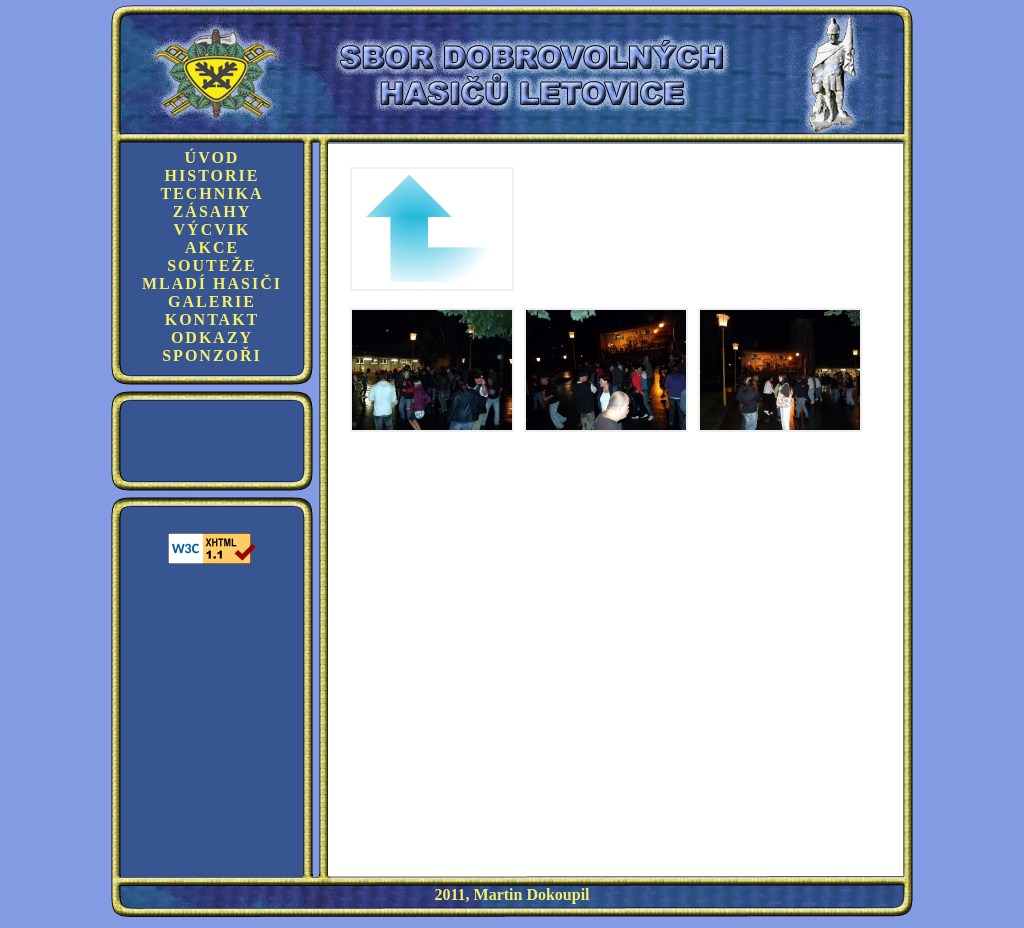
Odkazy (212, 337)
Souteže (212, 265)
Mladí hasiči (212, 283)
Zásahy (212, 211)
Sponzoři (212, 355)
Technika (211, 193)
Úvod (212, 157)
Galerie (212, 301)
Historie (212, 175)
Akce (212, 247)
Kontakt (212, 319)
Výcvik (212, 229)
